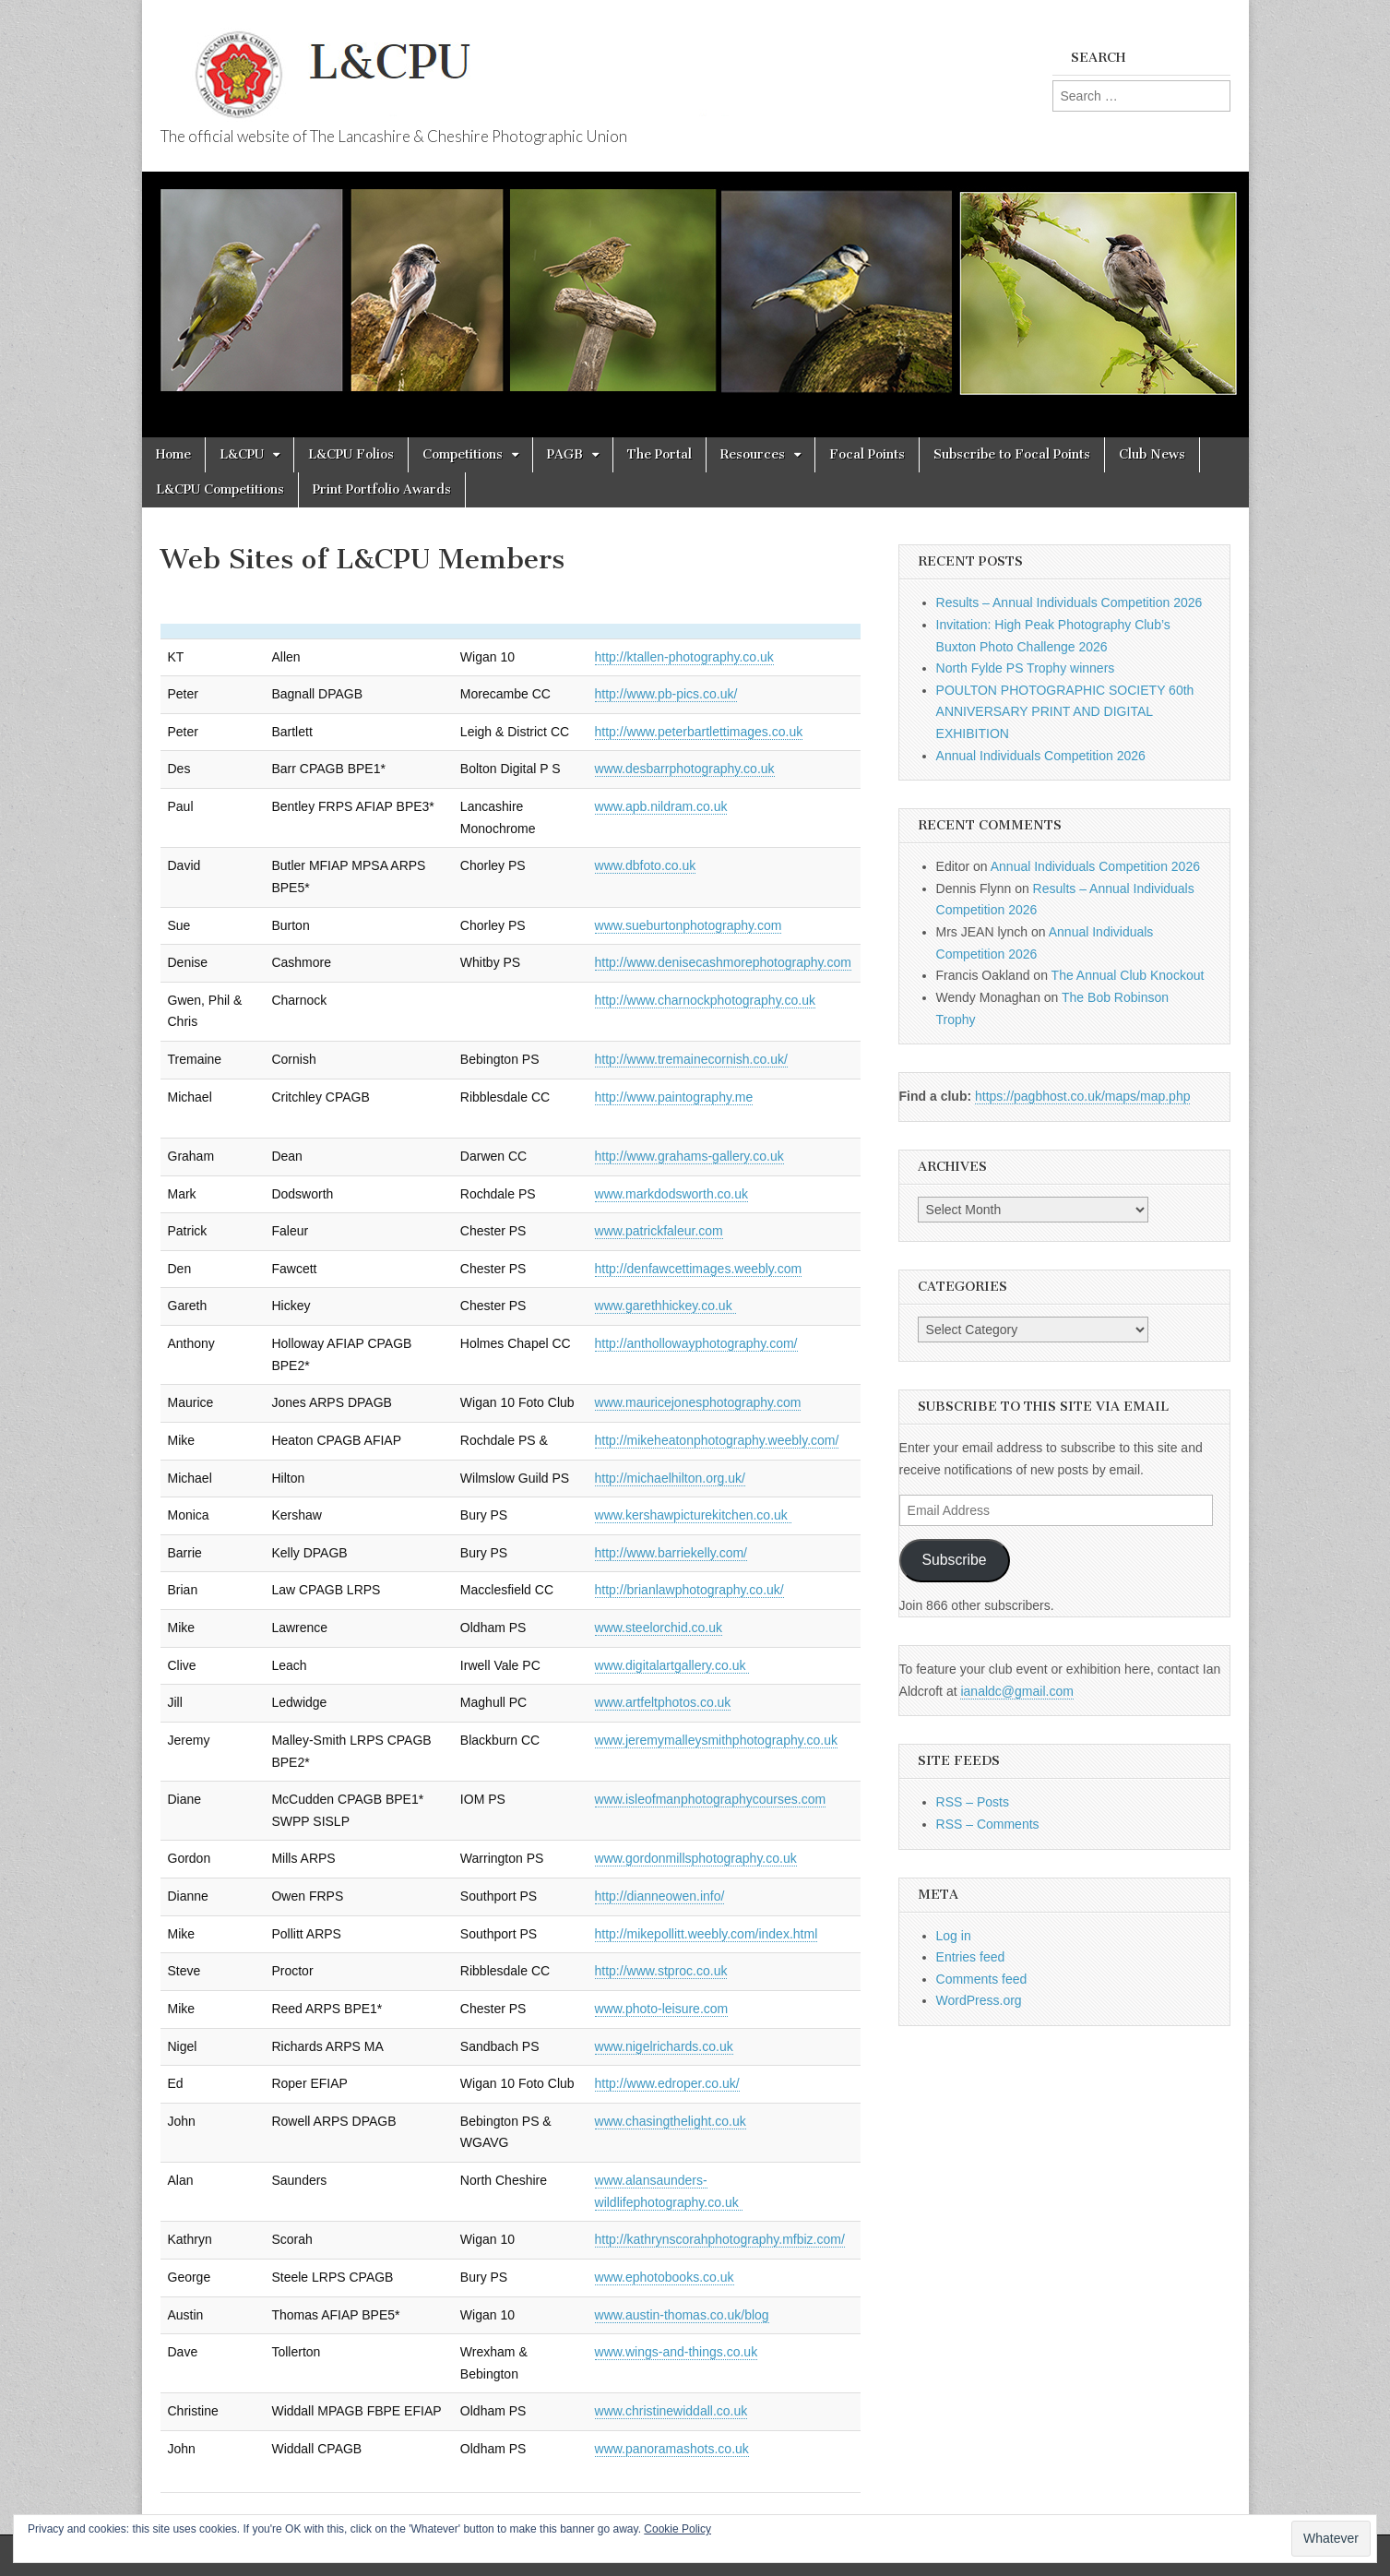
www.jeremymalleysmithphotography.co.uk (716, 1740)
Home (173, 454)
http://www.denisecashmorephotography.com (723, 962)
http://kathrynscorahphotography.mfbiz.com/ (720, 2239)
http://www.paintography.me (674, 1097)
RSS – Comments (988, 1824)
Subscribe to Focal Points (1011, 454)
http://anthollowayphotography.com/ (696, 1343)
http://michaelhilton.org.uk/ (670, 1478)
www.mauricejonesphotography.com (698, 1402)
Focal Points (867, 454)
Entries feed (970, 1957)
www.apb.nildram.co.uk (661, 806)
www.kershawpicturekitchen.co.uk (693, 1515)
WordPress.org (979, 2000)
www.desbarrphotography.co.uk (685, 768)
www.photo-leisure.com (662, 2008)
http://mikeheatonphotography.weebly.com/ (717, 1440)
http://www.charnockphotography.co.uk (705, 1000)
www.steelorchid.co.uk (659, 1627)
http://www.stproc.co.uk (661, 1970)
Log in (953, 1935)
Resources (752, 454)
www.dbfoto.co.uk (645, 865)
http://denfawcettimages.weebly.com (698, 1268)
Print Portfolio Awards (382, 489)
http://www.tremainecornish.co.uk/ (691, 1059)
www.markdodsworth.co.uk (672, 1194)
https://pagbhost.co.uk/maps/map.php (1082, 1096)
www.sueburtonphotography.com (688, 925)
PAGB (565, 454)
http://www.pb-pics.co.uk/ (666, 693)
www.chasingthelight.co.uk (670, 2121)
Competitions (462, 454)
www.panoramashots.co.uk (672, 2448)
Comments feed (982, 1979)
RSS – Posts (972, 1802)
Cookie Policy (677, 2528)
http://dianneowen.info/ (660, 1896)
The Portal (659, 454)
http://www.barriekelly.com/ (671, 1552)
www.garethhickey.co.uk (665, 1305)
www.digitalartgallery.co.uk (672, 1665)
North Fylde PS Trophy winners (1025, 668)
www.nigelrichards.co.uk (664, 2046)
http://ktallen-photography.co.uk (684, 657)
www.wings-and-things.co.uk (676, 2351)
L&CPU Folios (351, 454)
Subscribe (954, 1560)
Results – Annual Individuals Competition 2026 (1069, 602)
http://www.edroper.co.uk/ (667, 2083)
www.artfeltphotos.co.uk (663, 1702)
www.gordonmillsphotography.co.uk (696, 1858)
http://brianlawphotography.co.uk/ (689, 1589)
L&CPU (242, 454)
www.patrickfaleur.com (659, 1230)
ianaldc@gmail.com (1016, 1691)
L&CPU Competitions (220, 489)
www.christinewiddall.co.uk (671, 2410)
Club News (1152, 454)
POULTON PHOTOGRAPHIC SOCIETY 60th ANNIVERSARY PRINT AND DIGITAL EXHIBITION (1065, 712)
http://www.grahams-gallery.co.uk (689, 1156)
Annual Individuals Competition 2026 (1041, 755)
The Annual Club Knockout (1128, 975)
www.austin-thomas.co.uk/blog (682, 2315)
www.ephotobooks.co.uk (664, 2277)
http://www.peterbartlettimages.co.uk (699, 731)
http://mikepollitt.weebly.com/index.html (706, 1933)
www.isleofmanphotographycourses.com (710, 1799)
